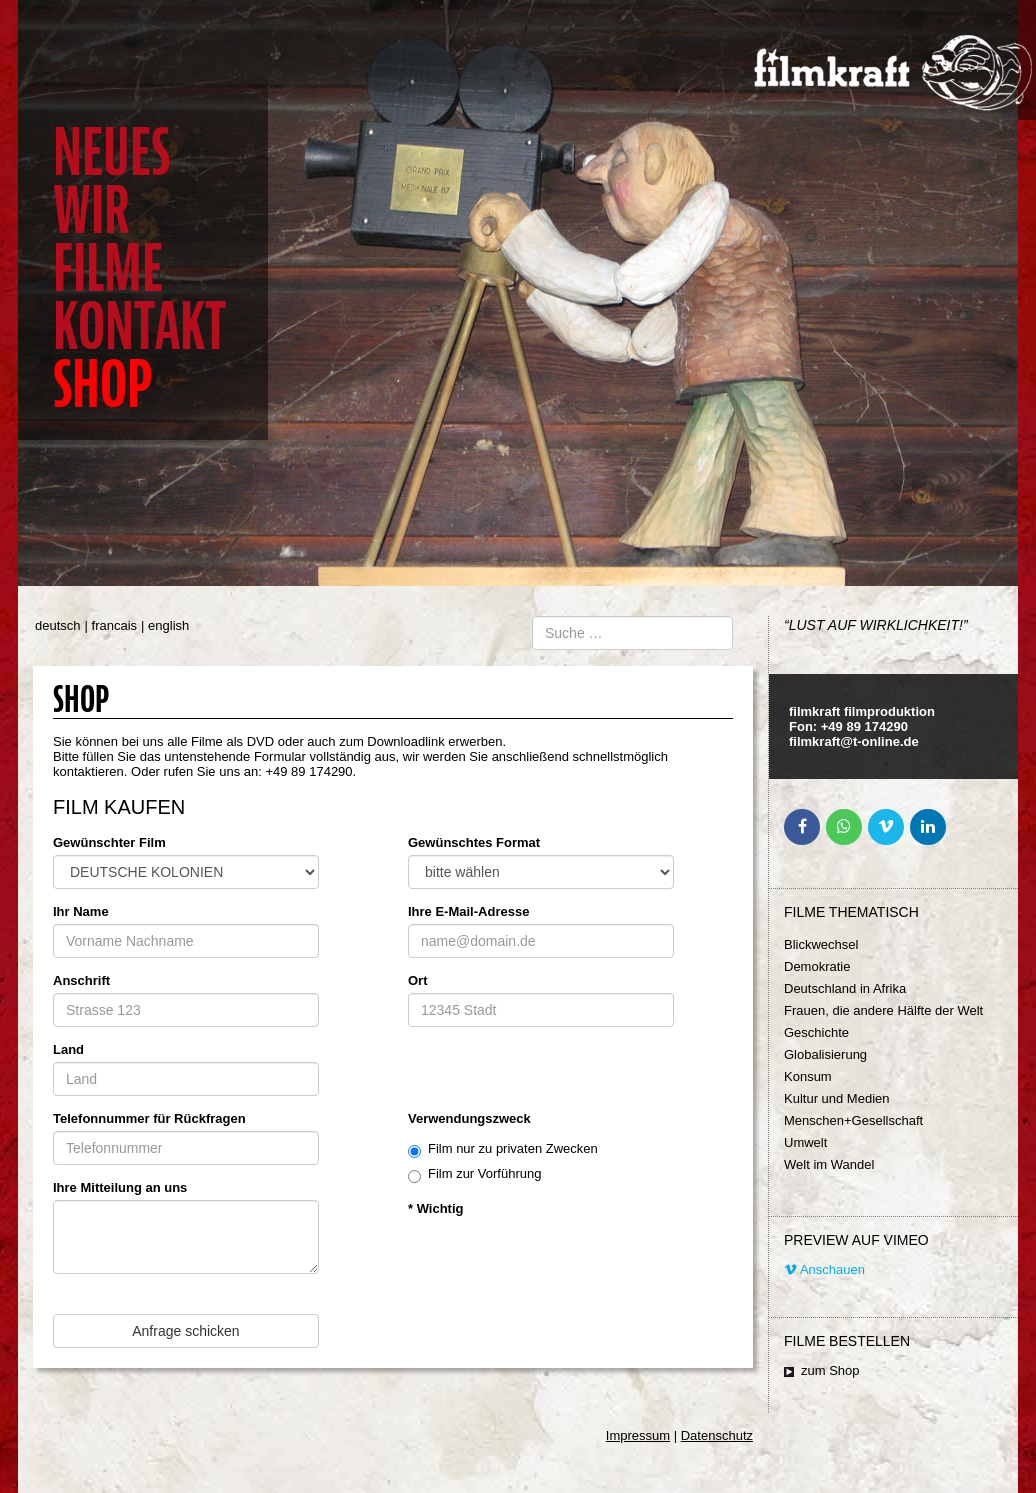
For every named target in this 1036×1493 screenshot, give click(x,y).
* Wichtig (436, 1208)
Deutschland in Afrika (845, 988)
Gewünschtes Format (474, 842)
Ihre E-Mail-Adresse (468, 911)
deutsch (58, 625)
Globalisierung (825, 1054)
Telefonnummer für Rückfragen (149, 1118)
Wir (91, 210)
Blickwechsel (821, 944)
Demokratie (817, 966)
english (168, 625)
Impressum (638, 1435)
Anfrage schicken (185, 1331)
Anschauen (824, 1269)
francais (115, 625)
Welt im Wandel (829, 1164)
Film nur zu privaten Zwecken (503, 1149)
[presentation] (560, 1260)
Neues (111, 152)
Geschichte (816, 1032)
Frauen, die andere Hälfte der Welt (883, 1010)
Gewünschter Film (109, 842)
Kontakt (139, 326)
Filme (108, 268)
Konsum (808, 1076)
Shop (102, 384)
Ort (418, 980)
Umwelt (805, 1142)
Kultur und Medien (837, 1098)
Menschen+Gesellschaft (853, 1120)
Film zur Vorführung (474, 1174)
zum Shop (830, 1370)
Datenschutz (717, 1435)
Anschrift (81, 980)
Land (68, 1049)
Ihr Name (81, 911)
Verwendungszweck (469, 1118)
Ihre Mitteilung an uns (120, 1187)
